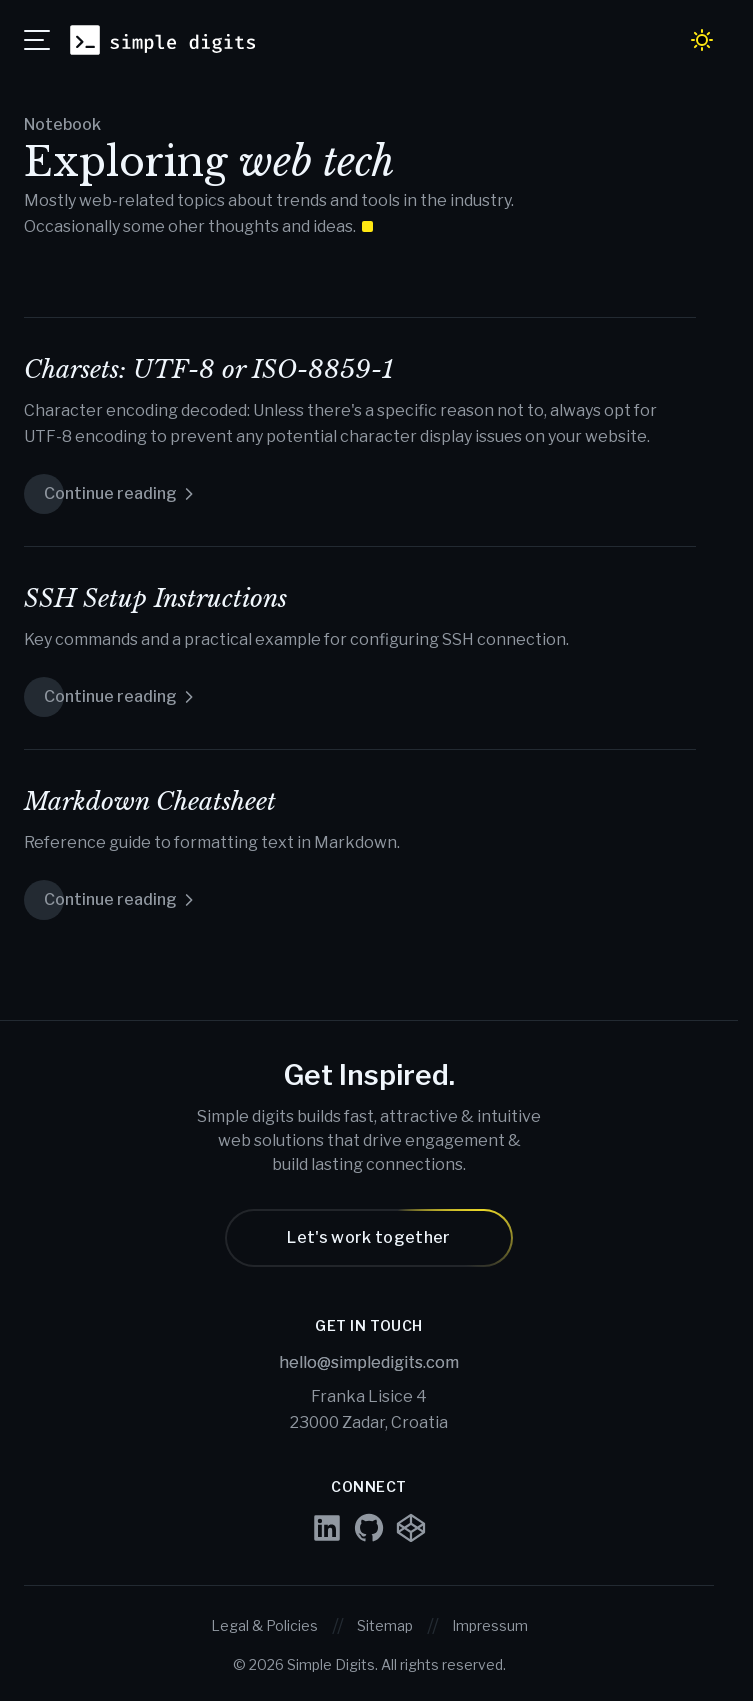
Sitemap (385, 1625)
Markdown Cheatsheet (150, 801)
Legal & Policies (264, 1625)
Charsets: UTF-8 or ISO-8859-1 (209, 369)
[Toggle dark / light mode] (702, 40)
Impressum (490, 1625)
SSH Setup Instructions (155, 598)
